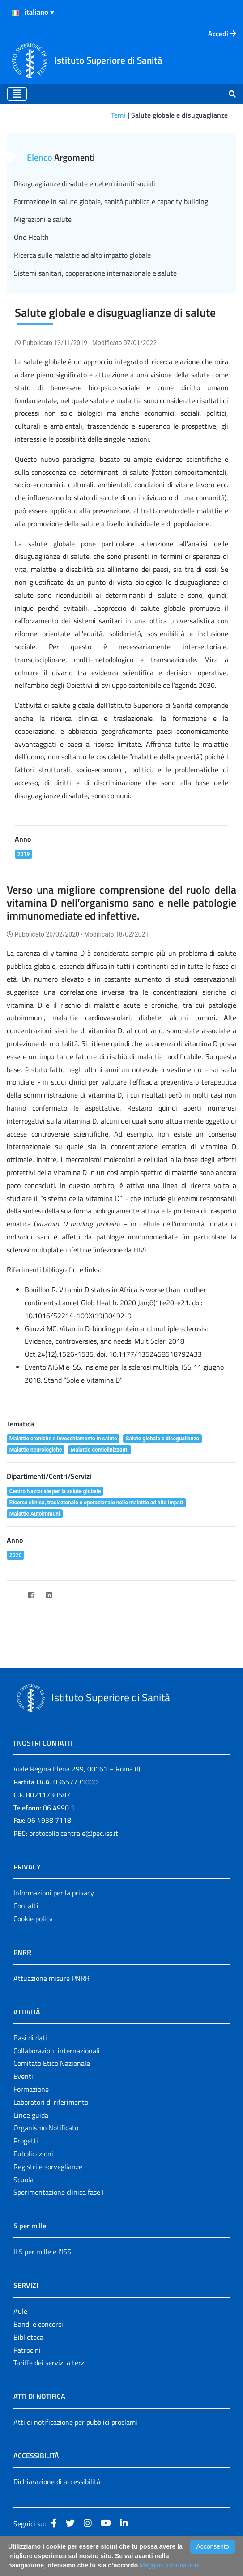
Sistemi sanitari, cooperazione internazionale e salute (95, 273)
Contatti (25, 1905)
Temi (118, 115)
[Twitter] (14, 1595)
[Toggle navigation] (17, 94)
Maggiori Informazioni (170, 2565)
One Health (31, 237)
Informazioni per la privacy (53, 1892)
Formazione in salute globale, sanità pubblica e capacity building (111, 201)
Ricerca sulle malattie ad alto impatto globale (82, 255)
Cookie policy (33, 1918)
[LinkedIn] (48, 1595)
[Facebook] (31, 1595)
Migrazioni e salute (43, 219)
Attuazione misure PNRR (51, 1978)
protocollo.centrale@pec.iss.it (73, 1833)
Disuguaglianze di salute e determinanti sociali (84, 183)
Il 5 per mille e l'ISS (42, 2251)
